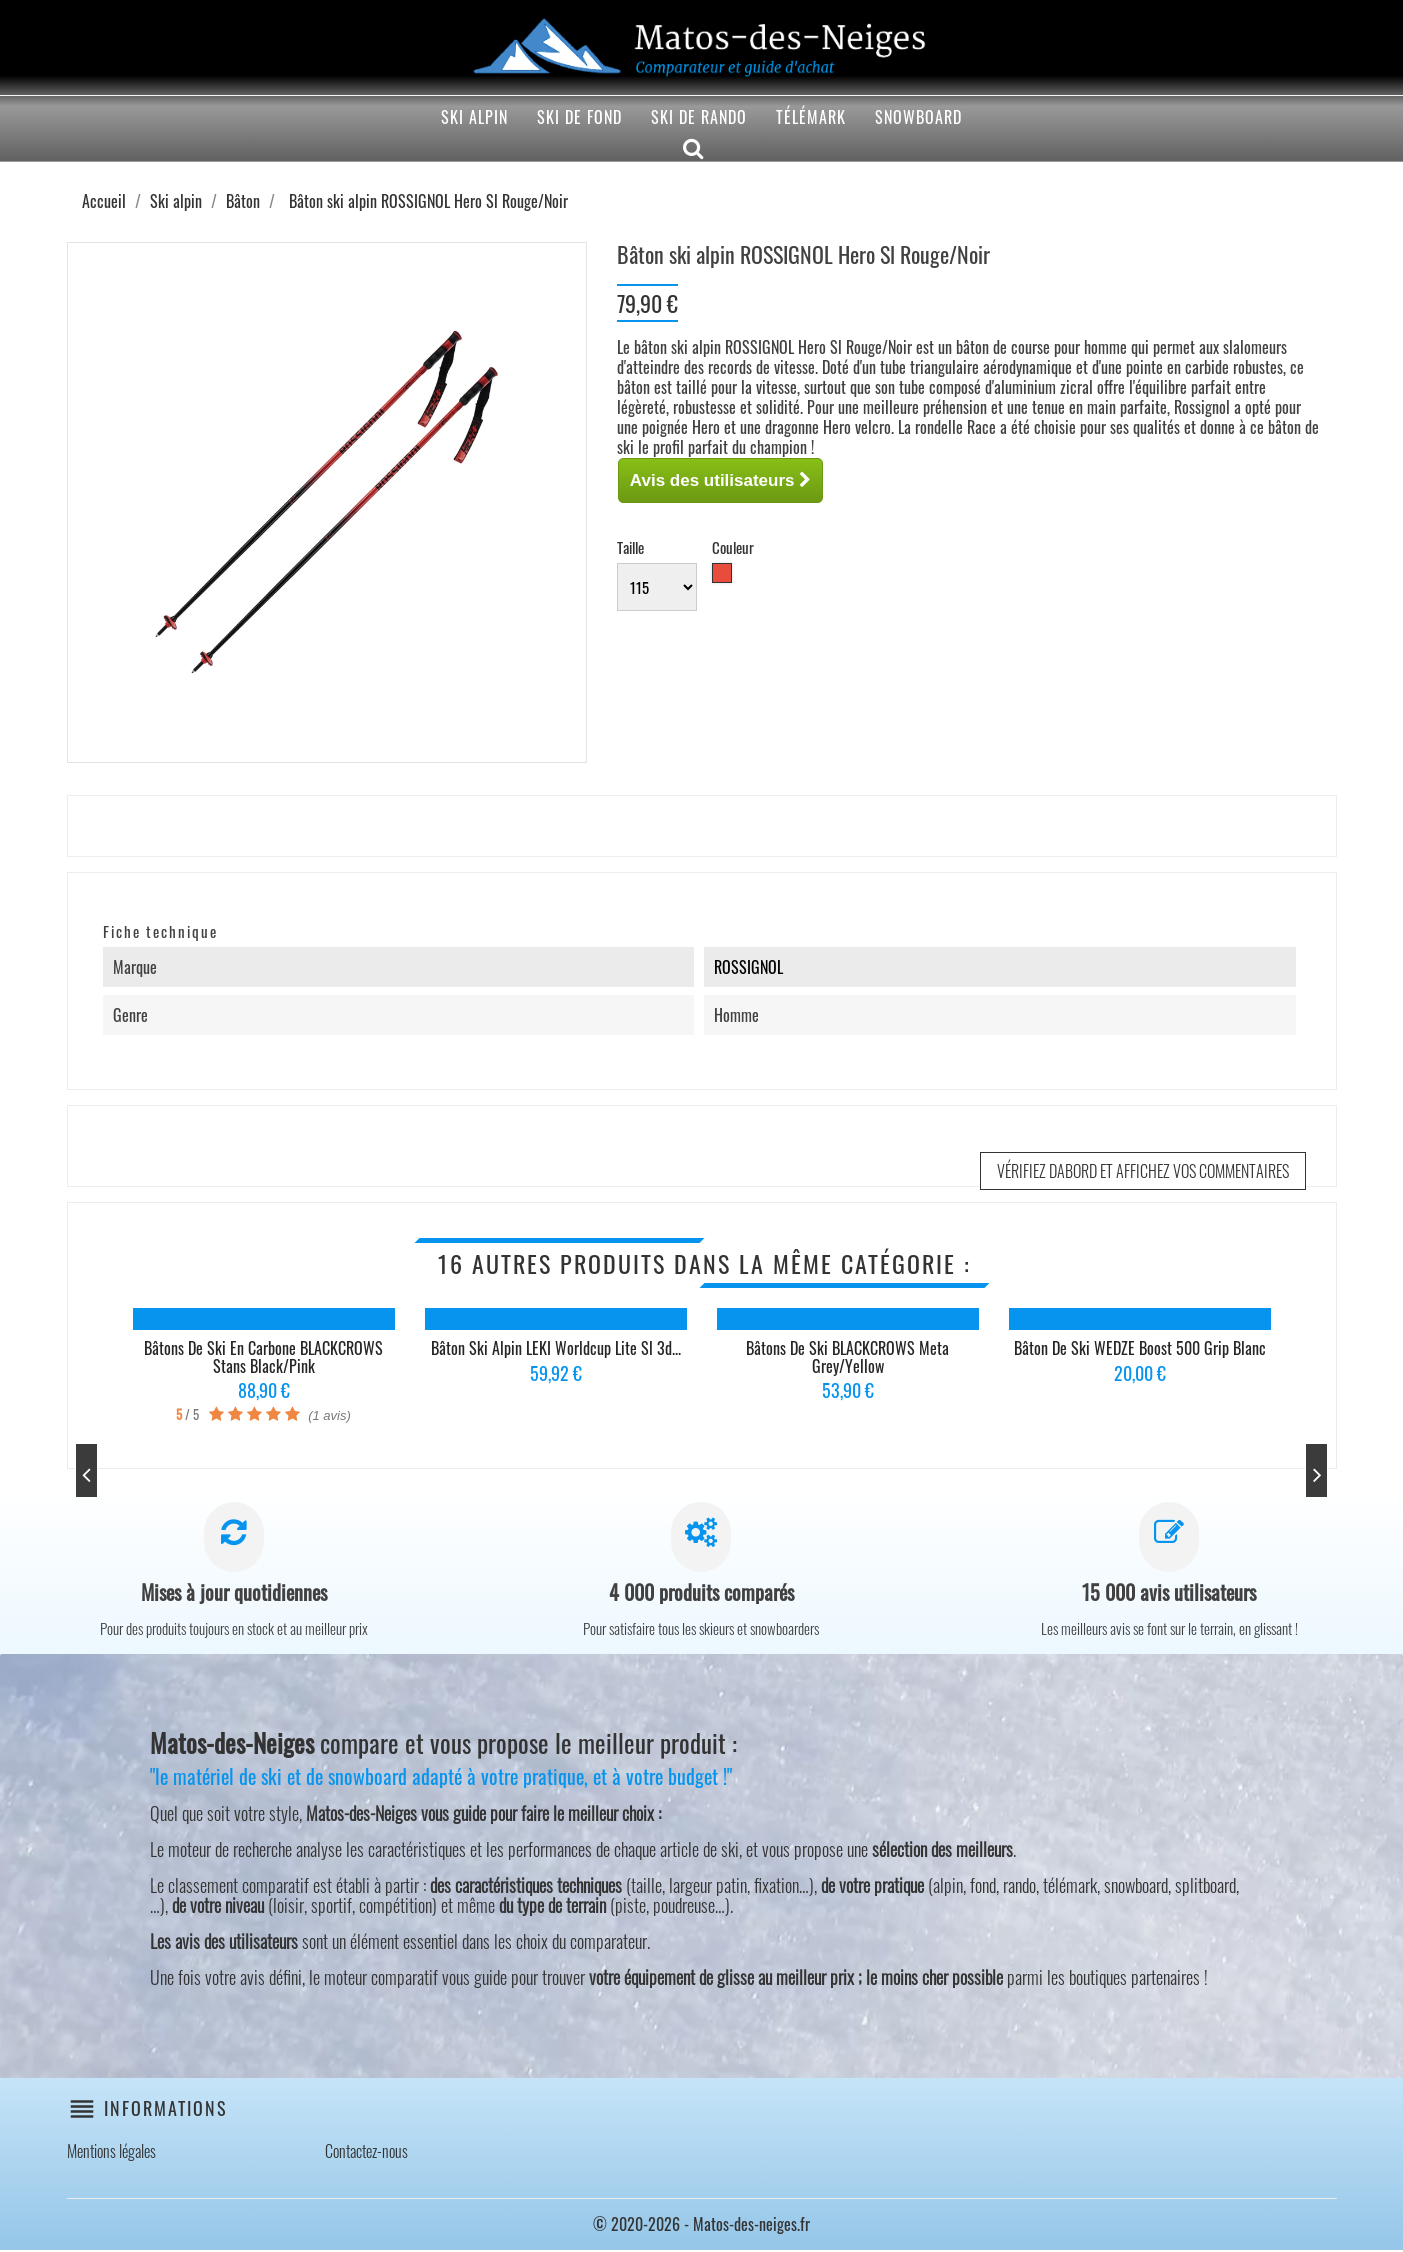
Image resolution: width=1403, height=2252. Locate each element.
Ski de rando (699, 117)
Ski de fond (579, 117)
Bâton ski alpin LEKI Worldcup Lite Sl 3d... (556, 1348)
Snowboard (918, 117)
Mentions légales (111, 2153)
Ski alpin (474, 117)
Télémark (811, 117)
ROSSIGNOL (748, 967)
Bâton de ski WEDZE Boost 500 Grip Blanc (1140, 1348)
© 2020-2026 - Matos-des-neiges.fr (701, 2226)
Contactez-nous (366, 2153)
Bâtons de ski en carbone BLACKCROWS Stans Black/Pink (263, 1357)
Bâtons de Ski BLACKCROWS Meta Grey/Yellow (847, 1357)
